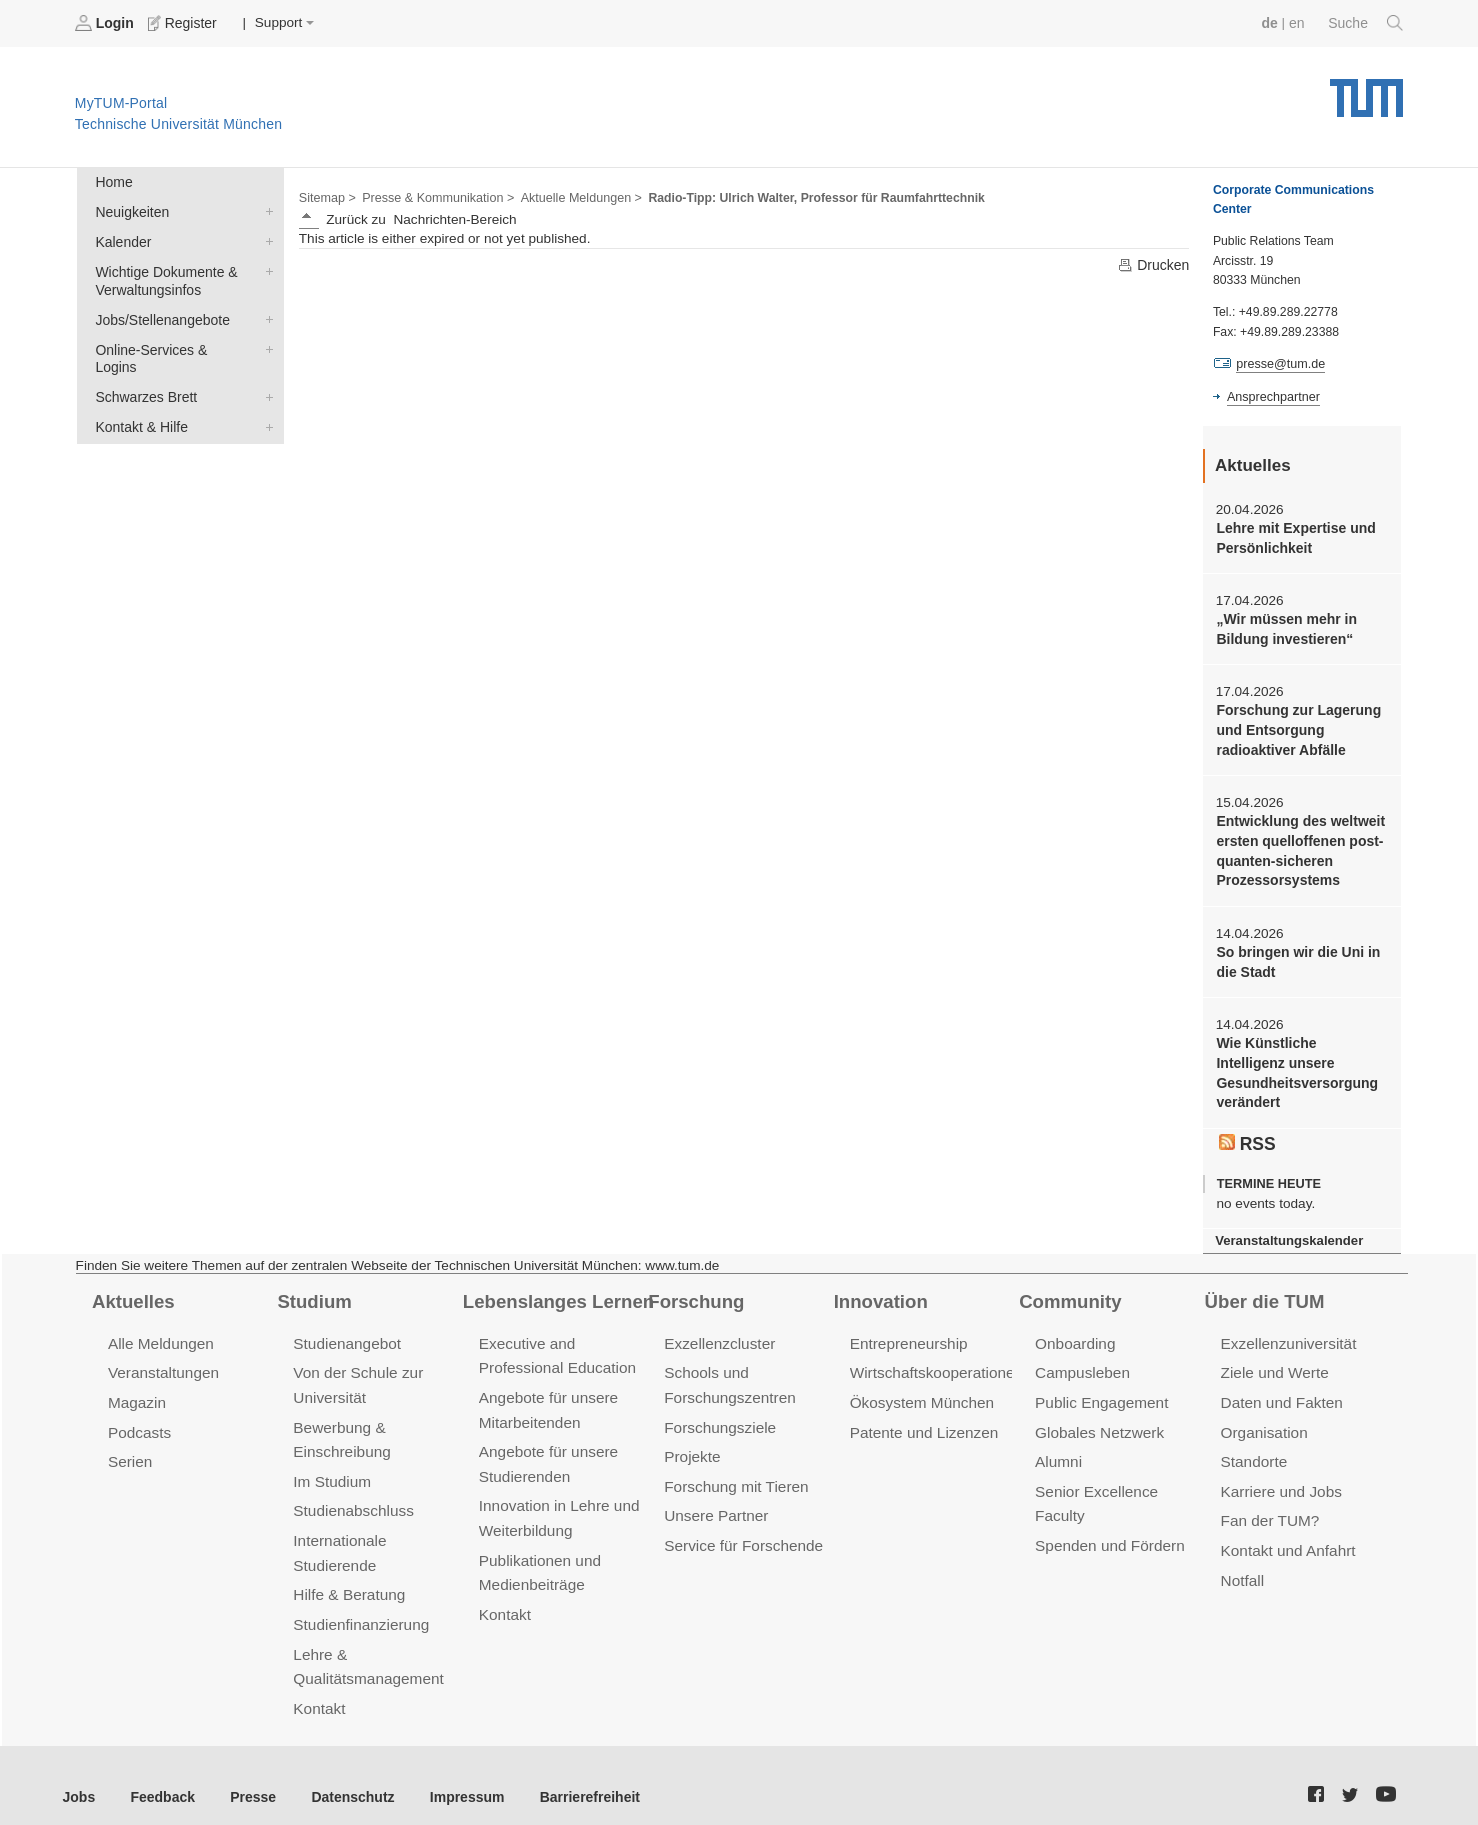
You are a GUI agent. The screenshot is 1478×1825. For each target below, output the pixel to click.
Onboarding (1074, 1331)
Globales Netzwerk (1098, 1417)
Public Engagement (1100, 1388)
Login (106, 23)
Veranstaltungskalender (1287, 1228)
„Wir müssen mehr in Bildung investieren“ (1284, 627)
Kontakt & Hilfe (265, 402)
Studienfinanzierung (359, 1605)
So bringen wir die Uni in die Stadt (1295, 954)
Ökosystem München (920, 1388)
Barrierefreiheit (575, 1774)
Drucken (1154, 264)
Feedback (160, 1774)
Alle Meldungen (159, 1331)
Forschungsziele (718, 1412)
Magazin (136, 1388)
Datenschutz (345, 1774)
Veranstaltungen (162, 1359)
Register (182, 23)
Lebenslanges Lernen (556, 1289)
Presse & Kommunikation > (435, 196)
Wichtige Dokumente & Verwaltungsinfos (265, 268)
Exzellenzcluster (718, 1331)
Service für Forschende (741, 1528)
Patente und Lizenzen (922, 1417)
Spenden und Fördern (1108, 1528)
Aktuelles (132, 1289)
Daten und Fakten (1280, 1388)
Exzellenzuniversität (1287, 1331)
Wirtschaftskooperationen (934, 1359)
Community (1068, 1289)
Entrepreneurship (907, 1331)
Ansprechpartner (1272, 396)
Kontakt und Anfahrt (1286, 1533)
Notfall (1242, 1562)
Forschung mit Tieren (734, 1470)
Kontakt (318, 1687)
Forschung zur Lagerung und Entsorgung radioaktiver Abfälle (1296, 727)
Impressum (456, 1774)
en (1298, 22)
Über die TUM (1263, 1289)
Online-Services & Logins (265, 344)
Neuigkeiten (265, 210)
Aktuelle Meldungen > (574, 196)
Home (113, 181)
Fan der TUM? (1269, 1504)
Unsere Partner (714, 1499)
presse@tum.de (1279, 364)
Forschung (694, 1289)
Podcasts (139, 1417)
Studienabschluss (351, 1494)
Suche (1366, 23)
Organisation (1263, 1417)
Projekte (691, 1441)
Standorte (1253, 1446)
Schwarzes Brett (265, 373)
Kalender (265, 239)
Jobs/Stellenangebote (265, 315)
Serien (129, 1446)
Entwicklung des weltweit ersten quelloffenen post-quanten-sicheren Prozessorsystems (1298, 845)
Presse (248, 1774)
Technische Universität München (1366, 90)
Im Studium (331, 1465)
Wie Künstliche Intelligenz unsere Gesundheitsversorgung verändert (1300, 1063)
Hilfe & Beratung (347, 1576)
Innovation (879, 1289)
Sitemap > (326, 196)
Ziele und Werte (1273, 1359)
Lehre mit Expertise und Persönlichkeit (1293, 537)
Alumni (1058, 1446)
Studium (313, 1289)
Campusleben (1081, 1359)
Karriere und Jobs (1280, 1475)
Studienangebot (345, 1331)
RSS (1247, 1132)
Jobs (79, 1774)
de (1272, 22)
